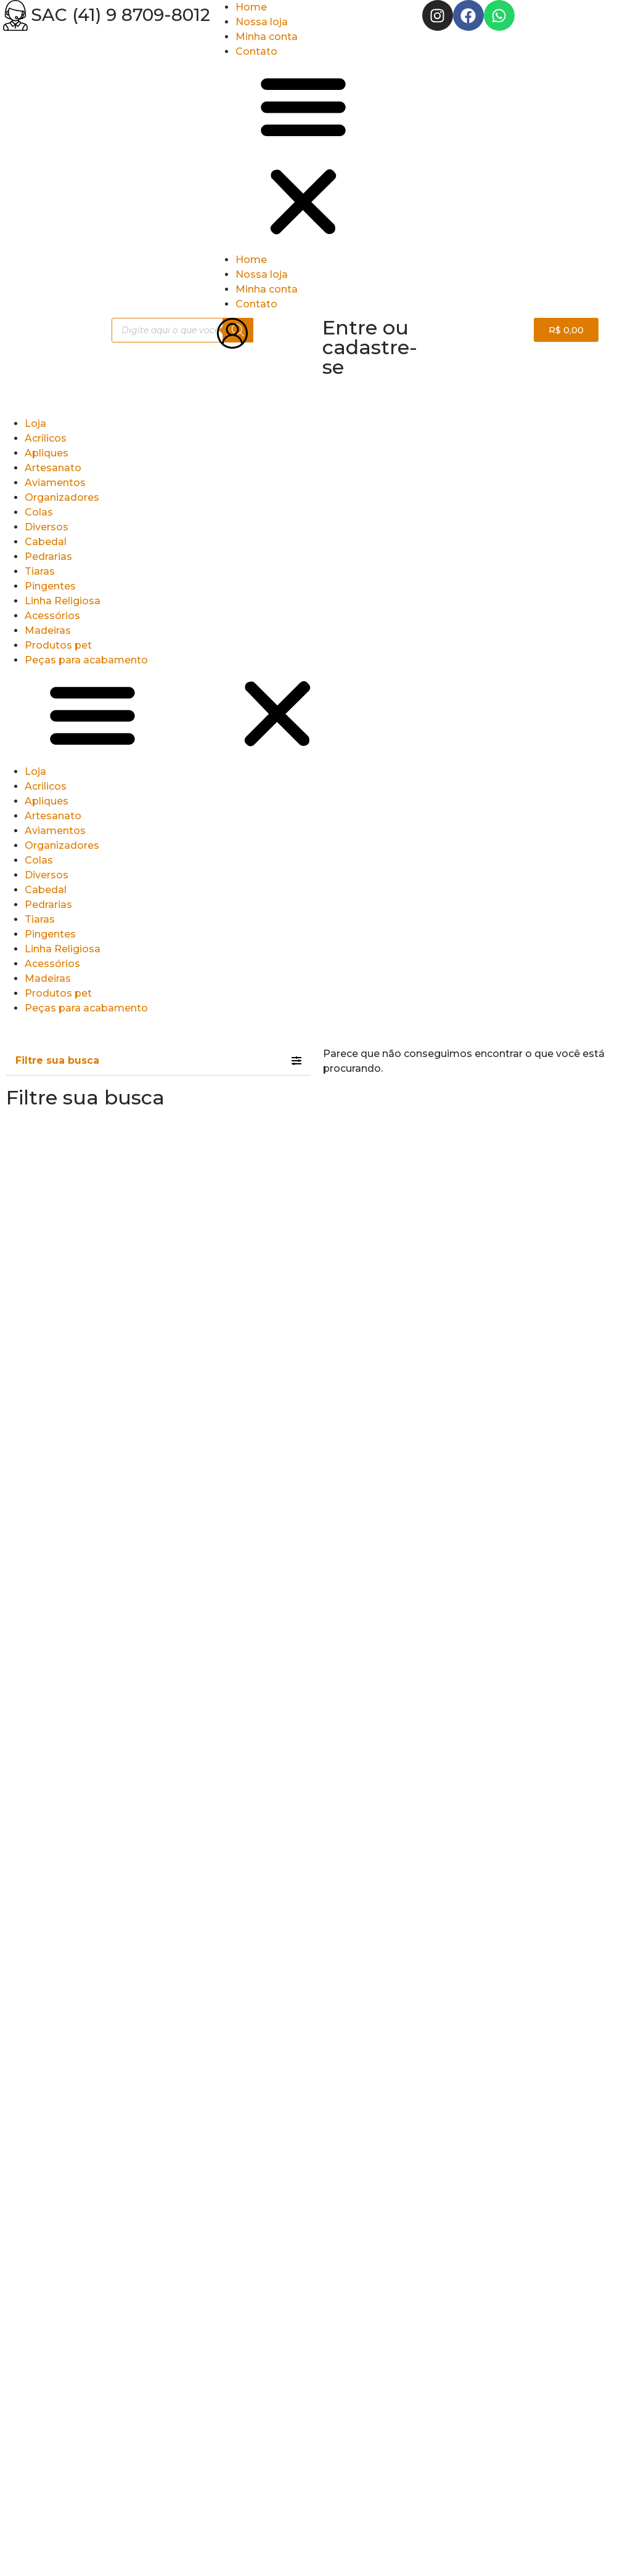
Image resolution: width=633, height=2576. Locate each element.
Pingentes (50, 586)
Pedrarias (48, 556)
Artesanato (53, 468)
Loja (35, 423)
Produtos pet (58, 645)
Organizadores (62, 497)
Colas (39, 512)
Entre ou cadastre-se (369, 347)
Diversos (46, 527)
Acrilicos (46, 438)
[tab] (158, 1061)
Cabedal (46, 542)
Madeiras (48, 630)
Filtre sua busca (57, 1060)
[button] (316, 156)
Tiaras (40, 571)
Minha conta (266, 37)
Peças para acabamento (86, 660)
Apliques (46, 453)
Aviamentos (55, 482)
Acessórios (52, 616)
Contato (256, 51)
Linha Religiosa (62, 601)
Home (251, 7)
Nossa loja (261, 22)
